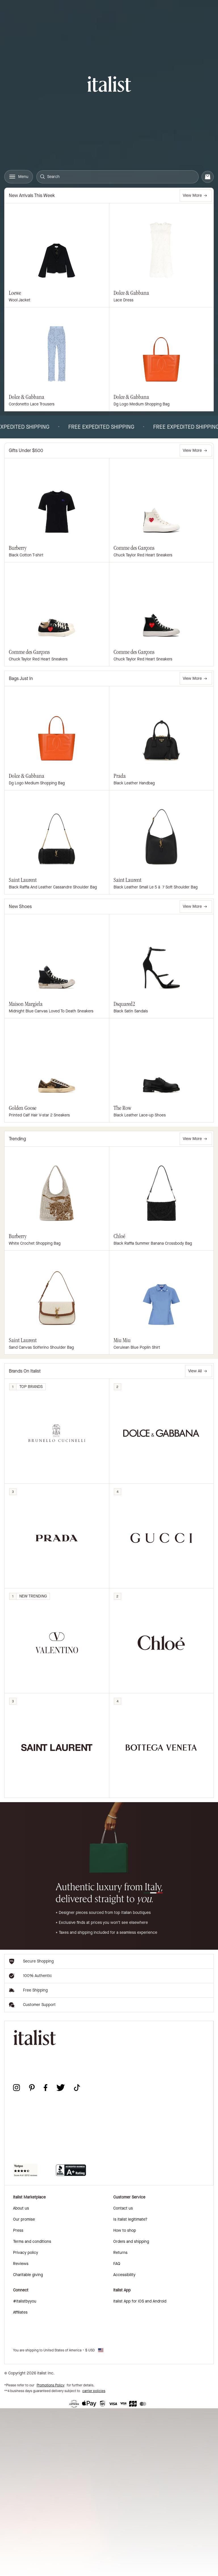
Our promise (24, 2219)
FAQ (116, 2263)
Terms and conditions (32, 2241)
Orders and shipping (131, 2241)
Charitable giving (28, 2274)
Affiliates (20, 2312)
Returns (120, 2252)
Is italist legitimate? (130, 2219)
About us (21, 2208)
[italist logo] (109, 85)
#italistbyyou (24, 2301)
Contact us (123, 2208)
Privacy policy (25, 2252)
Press (18, 2230)
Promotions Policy (50, 2385)
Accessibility (124, 2274)
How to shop (124, 2230)
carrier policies (93, 2391)
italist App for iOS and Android (139, 2301)
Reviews (20, 2263)
